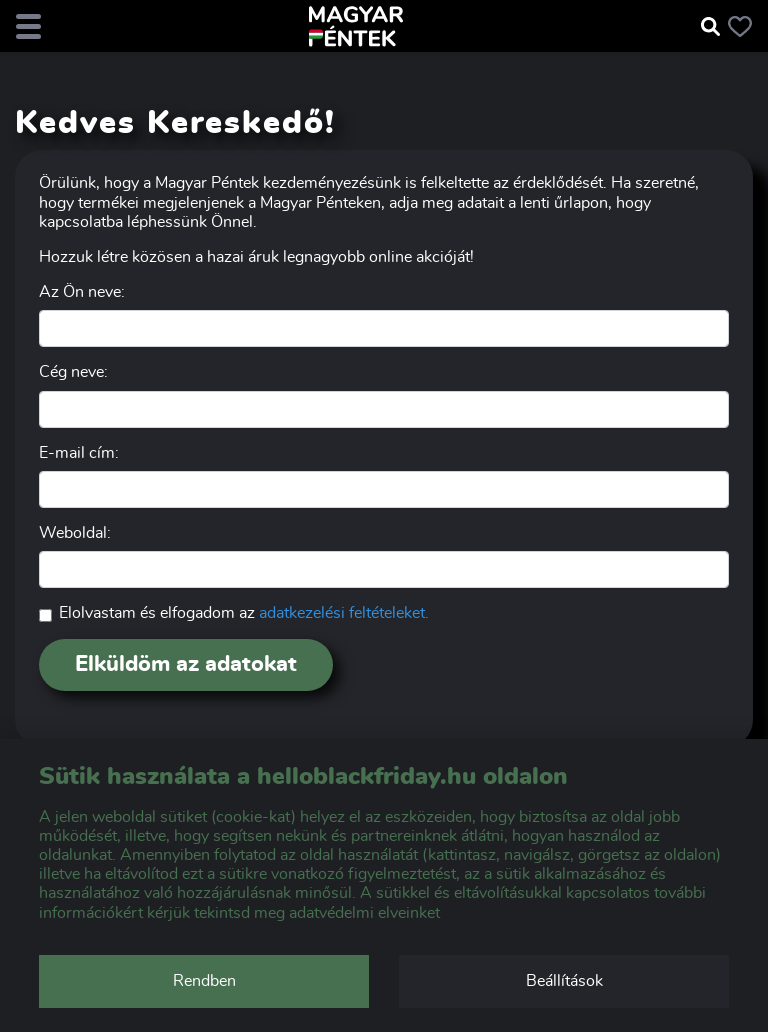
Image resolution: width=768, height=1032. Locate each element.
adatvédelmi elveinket (364, 913)
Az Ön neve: (82, 292)
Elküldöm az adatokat (186, 664)
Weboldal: (75, 533)
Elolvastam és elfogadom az (244, 613)
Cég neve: (73, 372)
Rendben (204, 981)
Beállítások (564, 981)
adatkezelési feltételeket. (344, 613)
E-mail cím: (79, 453)
